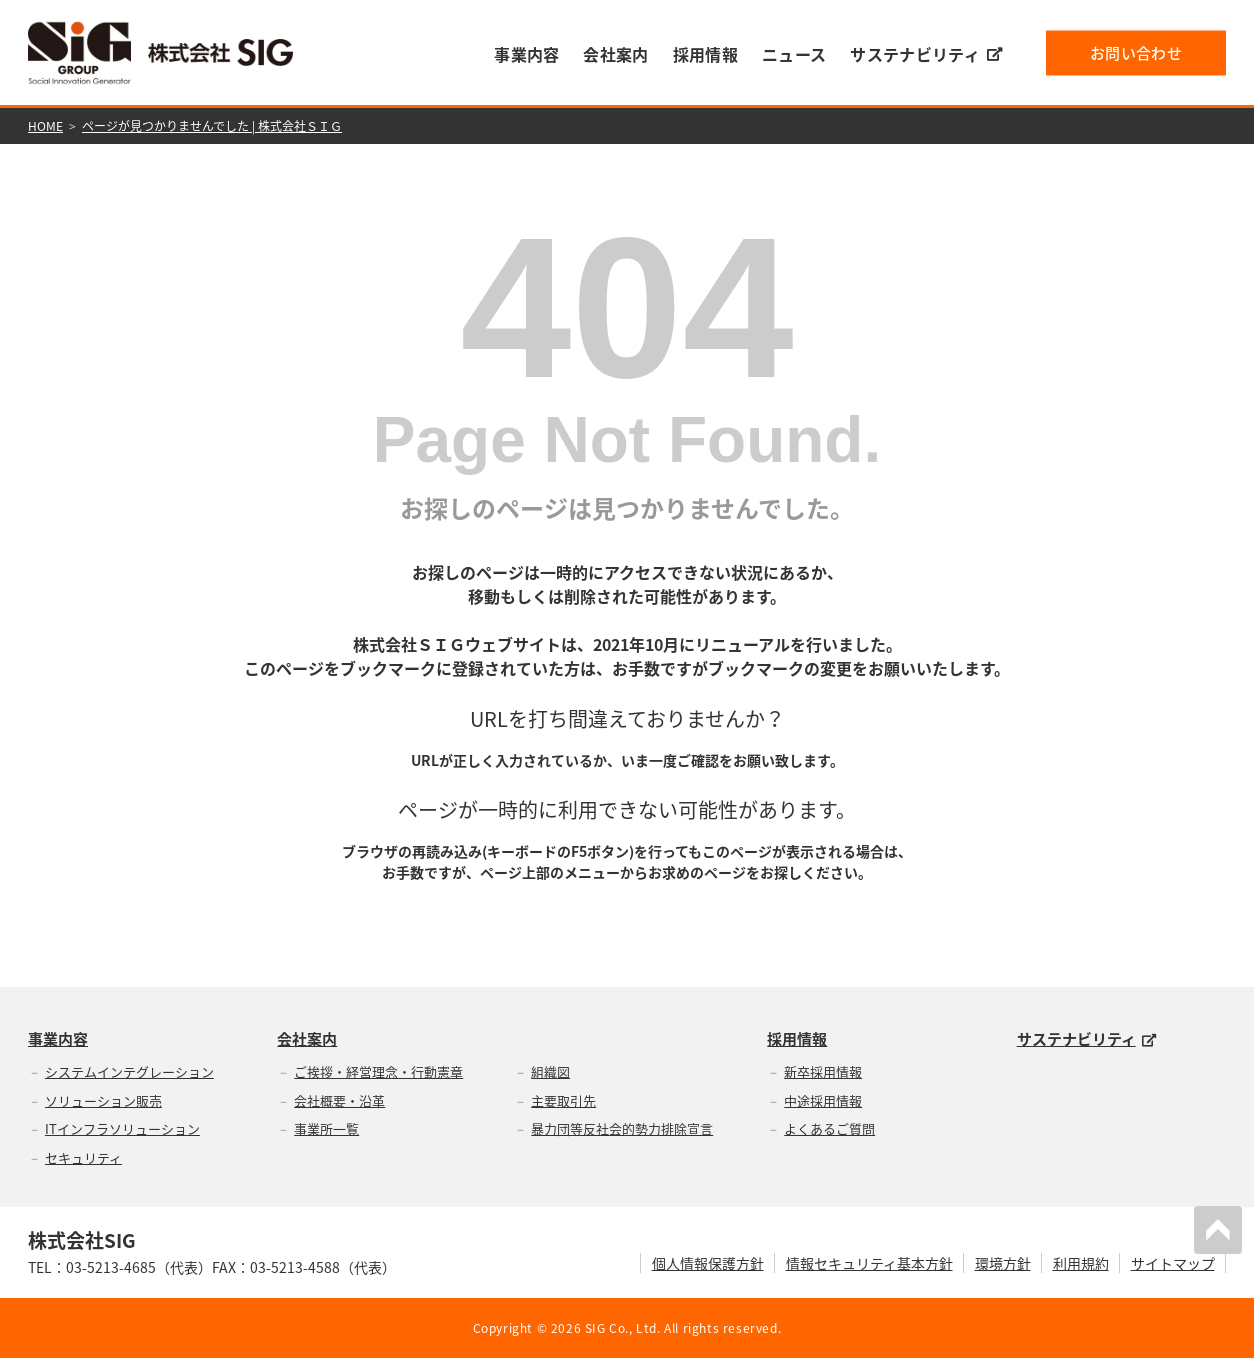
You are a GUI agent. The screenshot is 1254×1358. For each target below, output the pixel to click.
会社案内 (615, 54)
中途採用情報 (823, 1100)
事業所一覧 (326, 1128)
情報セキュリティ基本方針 (869, 1263)
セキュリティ (83, 1157)
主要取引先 (563, 1100)
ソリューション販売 (103, 1100)
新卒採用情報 (823, 1071)
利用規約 (1081, 1263)
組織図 (550, 1071)
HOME (45, 126)
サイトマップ (1173, 1263)
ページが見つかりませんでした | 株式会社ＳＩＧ (212, 126)
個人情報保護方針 (708, 1263)
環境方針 (1003, 1263)
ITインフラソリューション (122, 1128)
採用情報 (705, 54)
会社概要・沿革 (339, 1100)
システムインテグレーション (129, 1071)
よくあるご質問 (829, 1128)
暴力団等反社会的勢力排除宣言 (622, 1128)
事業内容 (526, 54)
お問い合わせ (1136, 52)
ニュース (794, 54)
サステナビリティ (926, 54)
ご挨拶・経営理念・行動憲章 (378, 1071)
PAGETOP (1218, 1230)
